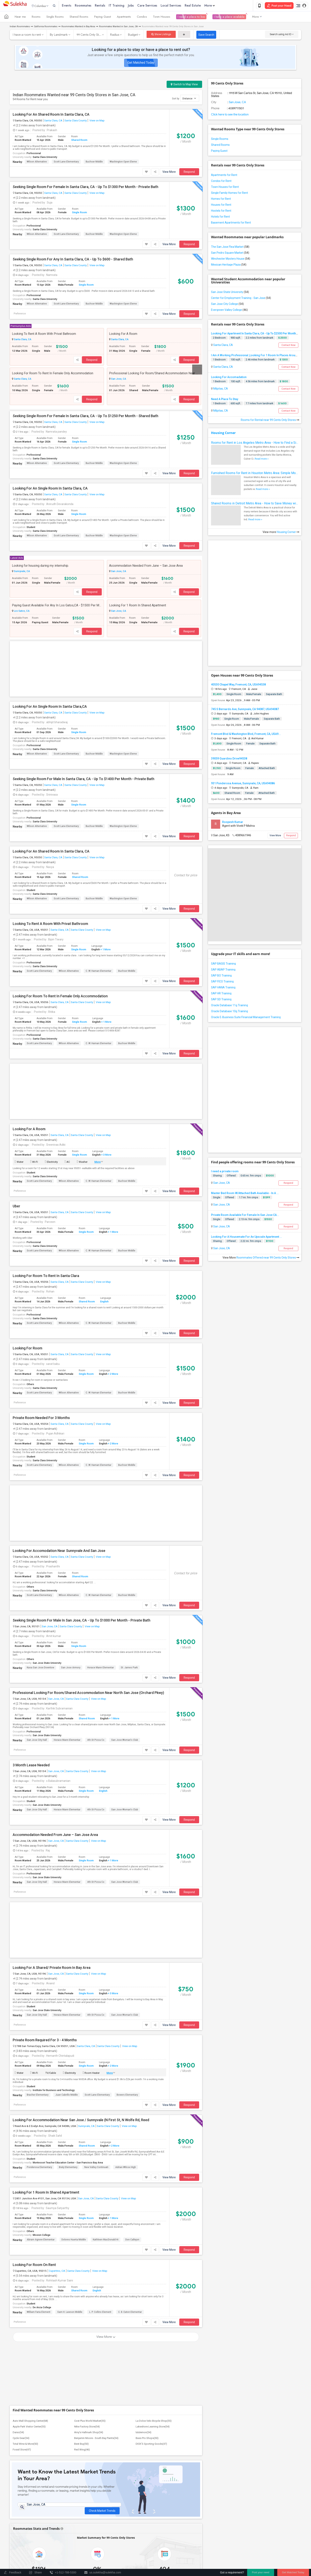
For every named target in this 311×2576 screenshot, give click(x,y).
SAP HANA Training (223, 918)
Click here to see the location (230, 115)
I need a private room (225, 1033)
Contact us (180, 2555)
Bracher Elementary (37, 1856)
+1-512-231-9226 (197, 2509)
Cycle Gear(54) (21, 2140)
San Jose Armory (70, 1489)
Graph (177, 2420)
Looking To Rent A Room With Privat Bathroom (44, 334)
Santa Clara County (75, 121)
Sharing (217, 1037)
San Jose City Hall (37, 1562)
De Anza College (42, 2069)
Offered (231, 1037)
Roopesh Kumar (232, 753)
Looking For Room (27, 1231)
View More (169, 172)
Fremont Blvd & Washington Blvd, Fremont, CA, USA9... (246, 665)
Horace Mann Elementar (100, 1489)
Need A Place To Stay (224, 399)
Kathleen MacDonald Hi (105, 2001)
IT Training (125, 6)
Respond (189, 172)
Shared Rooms (79, 17)
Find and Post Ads (81, 2512)
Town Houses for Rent (225, 187)
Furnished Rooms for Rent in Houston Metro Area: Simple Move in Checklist (254, 474)
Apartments (124, 17)
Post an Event (89, 2546)
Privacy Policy (227, 2555)
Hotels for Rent (220, 217)
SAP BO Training (221, 906)
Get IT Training (81, 2522)
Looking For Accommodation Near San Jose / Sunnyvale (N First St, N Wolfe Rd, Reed (81, 1882)
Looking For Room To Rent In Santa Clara (46, 1159)
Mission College (41, 1996)
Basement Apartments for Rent (231, 223)
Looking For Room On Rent (34, 2027)
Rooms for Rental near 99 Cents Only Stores (270, 420)
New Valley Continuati (96, 1929)
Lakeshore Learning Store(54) (153, 2128)
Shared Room (79, 140)
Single (216, 1059)
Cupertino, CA (57, 2032)
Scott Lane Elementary (66, 162)
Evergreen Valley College (229, 310)
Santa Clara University (45, 157)
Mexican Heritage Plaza (228, 265)
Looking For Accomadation (229, 377)
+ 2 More (112, 1256)
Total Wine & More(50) (25, 2146)
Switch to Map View (184, 85)
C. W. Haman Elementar (98, 914)
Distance (189, 99)
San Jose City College (227, 304)
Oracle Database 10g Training (229, 942)
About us (163, 2555)
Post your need (260, 2572)
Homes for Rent (221, 199)
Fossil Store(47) (22, 2151)
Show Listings (161, 35)
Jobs (139, 6)
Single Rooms (55, 17)
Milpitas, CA (220, 389)
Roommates (91, 6)
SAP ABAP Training (223, 901)
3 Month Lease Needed (31, 1587)
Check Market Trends (102, 2210)
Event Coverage (23, 2546)
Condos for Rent (221, 181)
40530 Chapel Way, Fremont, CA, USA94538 (238, 615)
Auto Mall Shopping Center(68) (30, 2123)
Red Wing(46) (82, 2151)
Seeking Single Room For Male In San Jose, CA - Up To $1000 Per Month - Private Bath (81, 1443)
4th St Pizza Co (95, 1562)
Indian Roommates (20, 27)
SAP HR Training (221, 924)
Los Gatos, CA (21, 611)
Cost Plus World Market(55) (90, 2123)
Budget (133, 35)
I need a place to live (191, 17)
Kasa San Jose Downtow (40, 1489)
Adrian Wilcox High (125, 1929)
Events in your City (24, 2540)
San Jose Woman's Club (124, 1562)
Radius (114, 35)
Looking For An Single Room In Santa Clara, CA (50, 489)
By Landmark (59, 35)
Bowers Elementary (127, 1856)
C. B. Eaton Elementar (130, 2073)
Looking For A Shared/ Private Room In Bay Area (51, 1729)
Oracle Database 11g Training (229, 936)
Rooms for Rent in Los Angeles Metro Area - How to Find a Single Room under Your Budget (254, 443)
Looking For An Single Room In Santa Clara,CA (50, 650)
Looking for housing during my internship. (40, 566)
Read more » (262, 459)
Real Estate (201, 6)
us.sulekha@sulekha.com (179, 2517)
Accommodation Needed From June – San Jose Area (146, 566)
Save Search (206, 35)
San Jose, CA (118, 379)
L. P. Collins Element (100, 2073)
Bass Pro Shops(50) (147, 2140)
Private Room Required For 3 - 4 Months (45, 1802)
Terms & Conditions (202, 2555)
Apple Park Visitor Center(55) (29, 2128)
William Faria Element (38, 2073)
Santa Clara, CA (53, 121)
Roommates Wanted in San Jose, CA (118, 27)
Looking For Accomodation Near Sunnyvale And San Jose (59, 1373)
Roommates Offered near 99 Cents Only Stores (267, 1119)
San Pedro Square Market (230, 253)
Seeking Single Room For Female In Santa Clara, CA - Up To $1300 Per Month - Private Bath (85, 188)
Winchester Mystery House (230, 259)
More (218, 6)
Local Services (179, 6)
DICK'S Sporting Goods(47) (151, 2146)
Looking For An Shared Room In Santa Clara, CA (51, 115)
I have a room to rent (27, 35)
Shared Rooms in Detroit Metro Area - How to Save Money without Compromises (254, 504)
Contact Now (288, 346)
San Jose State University (47, 1485)
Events (75, 6)
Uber (16, 1089)
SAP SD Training (221, 930)
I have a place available (229, 17)
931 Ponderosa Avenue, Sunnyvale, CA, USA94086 (243, 714)
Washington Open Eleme (123, 162)
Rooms (36, 17)
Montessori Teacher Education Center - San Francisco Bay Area (68, 1924)
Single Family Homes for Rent (229, 193)
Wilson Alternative (37, 162)
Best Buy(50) (81, 2146)
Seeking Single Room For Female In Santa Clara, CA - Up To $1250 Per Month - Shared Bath (85, 417)
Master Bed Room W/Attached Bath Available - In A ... (245, 1055)
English (104, 1184)
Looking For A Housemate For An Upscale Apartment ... (246, 1098)
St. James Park (129, 1489)
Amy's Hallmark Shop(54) (88, 2134)
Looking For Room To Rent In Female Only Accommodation (52, 374)
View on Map (97, 121)
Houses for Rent (221, 205)
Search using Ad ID (282, 35)
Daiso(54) (18, 2134)
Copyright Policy (274, 2555)
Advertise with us (249, 2555)
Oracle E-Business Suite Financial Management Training (246, 948)
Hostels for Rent (221, 211)
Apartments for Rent (224, 175)
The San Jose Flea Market (230, 247)
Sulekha (15, 6)
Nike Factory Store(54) (87, 2128)
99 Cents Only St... (89, 35)
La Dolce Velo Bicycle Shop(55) (154, 2123)
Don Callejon (132, 2001)
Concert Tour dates (93, 2540)
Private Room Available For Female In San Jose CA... (245, 1076)
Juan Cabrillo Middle (66, 1856)
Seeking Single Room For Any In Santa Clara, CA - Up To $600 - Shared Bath (73, 260)
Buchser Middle (94, 162)
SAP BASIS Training (223, 895)
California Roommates (45, 27)
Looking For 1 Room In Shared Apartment (137, 606)
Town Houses (161, 17)
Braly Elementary (68, 1929)
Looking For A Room (123, 334)
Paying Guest (102, 17)
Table (192, 2420)
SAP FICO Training (222, 912)
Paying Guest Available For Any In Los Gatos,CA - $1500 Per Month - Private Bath (57, 606)
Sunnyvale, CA (21, 572)
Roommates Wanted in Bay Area (78, 27)
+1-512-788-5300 (174, 2509)
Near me (20, 17)
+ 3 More (106, 1037)
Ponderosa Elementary (39, 1929)
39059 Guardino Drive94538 (229, 689)
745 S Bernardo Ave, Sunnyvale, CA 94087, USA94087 (245, 640)
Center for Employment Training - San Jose (241, 298)
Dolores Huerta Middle (73, 2001)
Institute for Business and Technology (54, 1852)
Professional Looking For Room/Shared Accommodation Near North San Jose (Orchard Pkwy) (154, 374)
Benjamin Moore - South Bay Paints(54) (96, 2140)
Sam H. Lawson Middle (69, 2073)
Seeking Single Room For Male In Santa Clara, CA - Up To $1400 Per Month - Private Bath (83, 722)
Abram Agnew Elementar (41, 2001)
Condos (142, 17)
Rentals (108, 6)
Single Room (79, 213)
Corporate (81, 2555)
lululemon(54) (143, 2134)
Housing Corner (223, 433)
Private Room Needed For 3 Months (41, 1301)
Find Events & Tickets (81, 2532)
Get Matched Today (141, 63)
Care (155, 6)
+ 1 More (105, 892)
